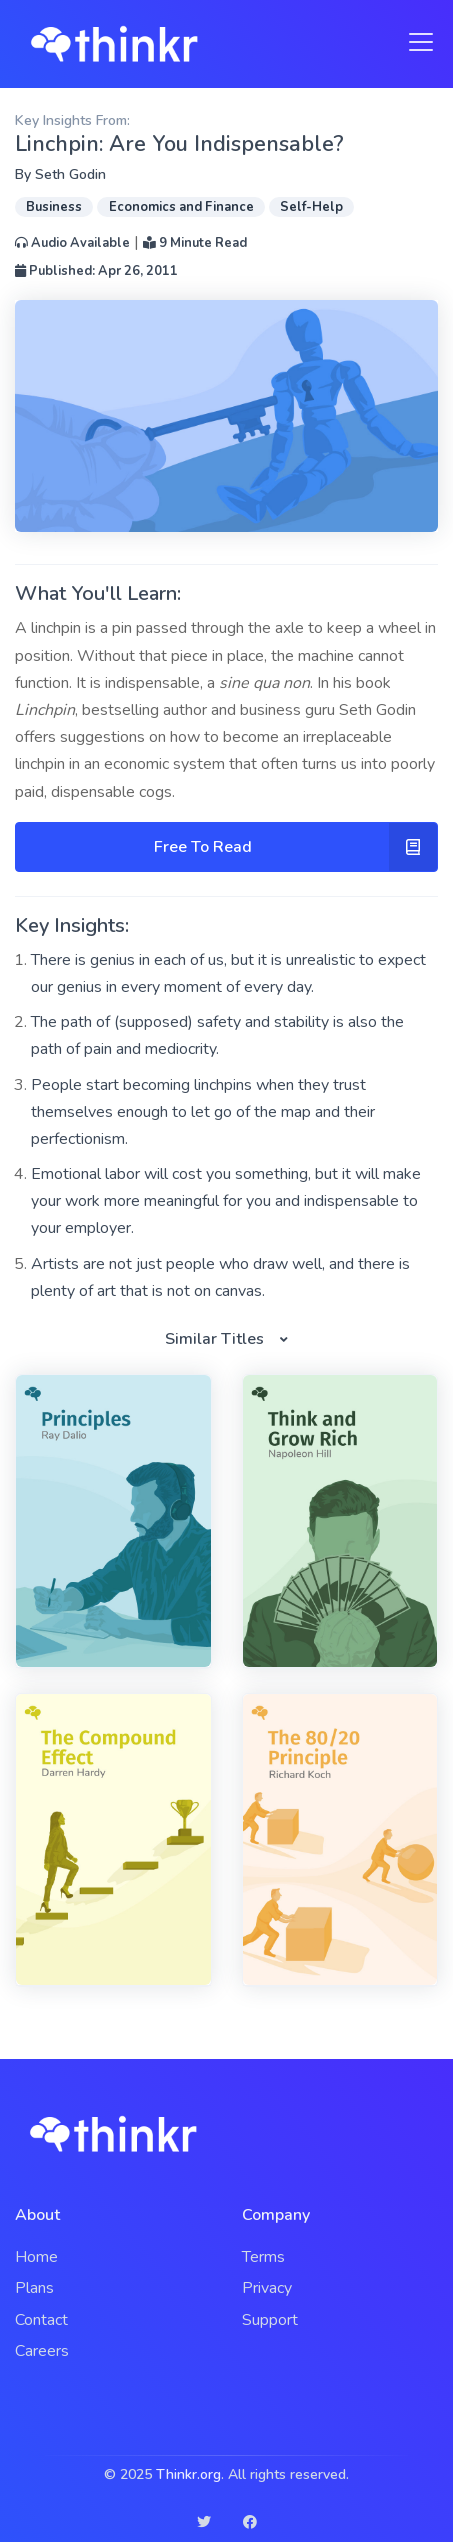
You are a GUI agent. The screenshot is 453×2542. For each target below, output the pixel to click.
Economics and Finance (181, 207)
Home (36, 2257)
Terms (263, 2257)
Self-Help (311, 207)
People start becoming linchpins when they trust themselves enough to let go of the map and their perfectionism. (203, 1112)
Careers (42, 2351)
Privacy (267, 2288)
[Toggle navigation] (415, 42)
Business (54, 207)
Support (270, 2320)
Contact (41, 2320)
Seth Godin (70, 174)
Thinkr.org (188, 2474)
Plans (34, 2288)
